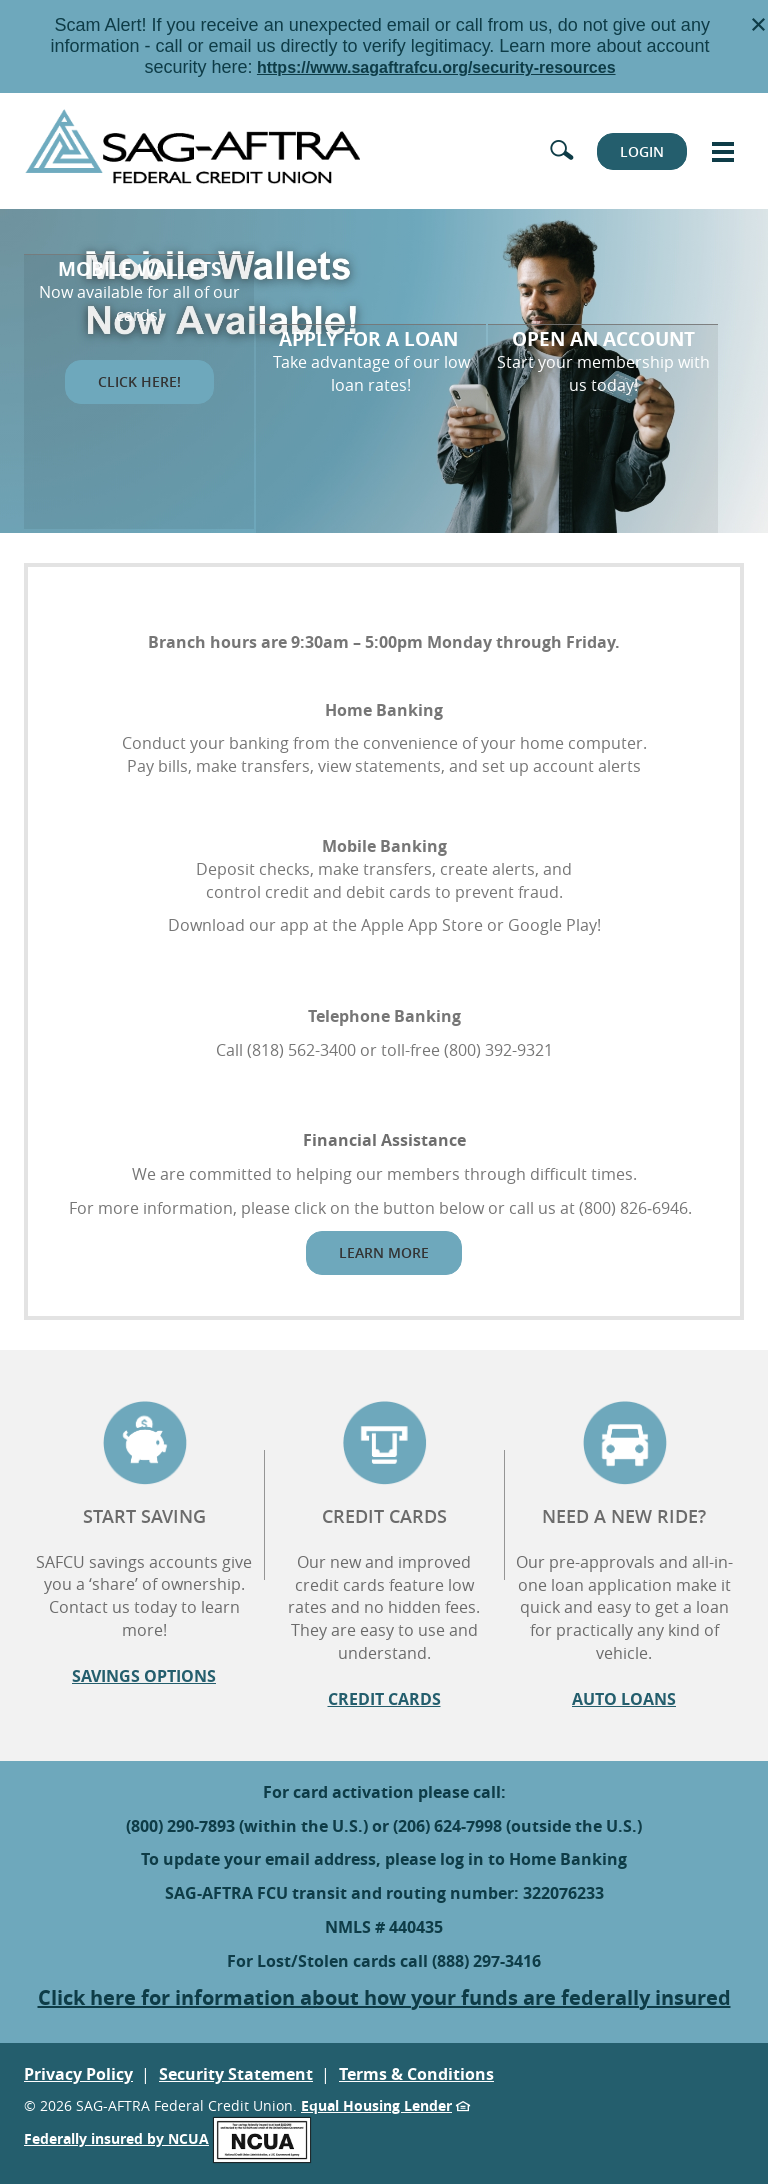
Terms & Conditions (416, 2074)
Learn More (384, 1252)
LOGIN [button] (642, 151)
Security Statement (236, 2074)
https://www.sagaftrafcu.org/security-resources (436, 67)
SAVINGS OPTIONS (144, 1676)
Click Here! (139, 406)
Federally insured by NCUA (168, 2138)
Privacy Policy (78, 2074)
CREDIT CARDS (384, 1699)
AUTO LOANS (624, 1699)
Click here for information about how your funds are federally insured (384, 1997)
